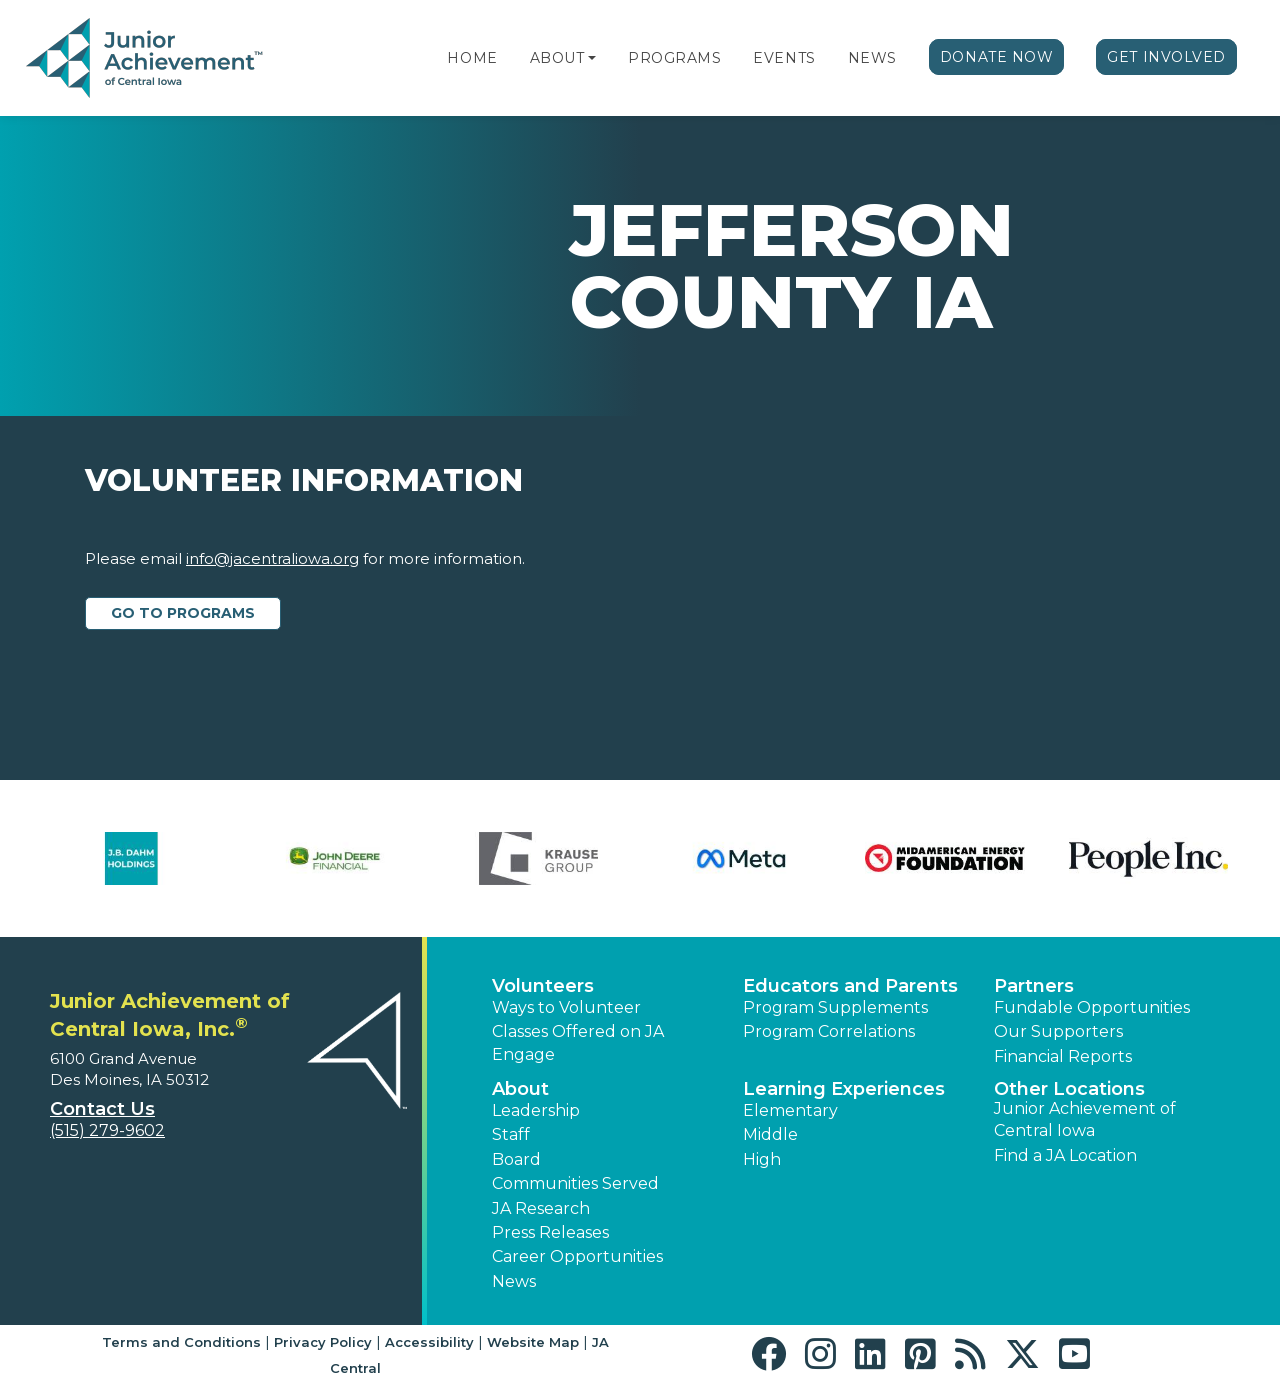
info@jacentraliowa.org (272, 558)
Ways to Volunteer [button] (566, 1007)
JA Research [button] (541, 1208)
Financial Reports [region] (1063, 1056)
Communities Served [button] (575, 1183)
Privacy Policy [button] (323, 1342)
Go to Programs (183, 613)
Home (472, 58)
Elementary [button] (790, 1110)
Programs (674, 58)
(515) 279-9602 (107, 1130)
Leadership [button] (536, 1110)
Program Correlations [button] (829, 1031)
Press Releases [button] (550, 1232)
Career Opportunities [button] (577, 1256)
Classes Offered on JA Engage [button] (578, 1042)
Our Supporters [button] (1058, 1031)
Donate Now (997, 57)
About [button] (520, 1089)
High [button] (762, 1159)
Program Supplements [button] (835, 1007)
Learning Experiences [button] (844, 1089)
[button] (592, 58)
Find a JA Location (1065, 1155)
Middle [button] (770, 1134)
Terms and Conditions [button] (181, 1342)
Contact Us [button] (102, 1109)
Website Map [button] (533, 1342)
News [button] (514, 1281)
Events (784, 58)
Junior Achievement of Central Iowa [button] (1085, 1119)
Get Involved (1166, 57)
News (872, 58)
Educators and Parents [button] (850, 986)
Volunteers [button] (543, 986)
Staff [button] (511, 1134)
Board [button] (516, 1159)
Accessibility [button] (429, 1342)
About (557, 58)
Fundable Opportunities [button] (1092, 1007)
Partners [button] (1034, 986)
